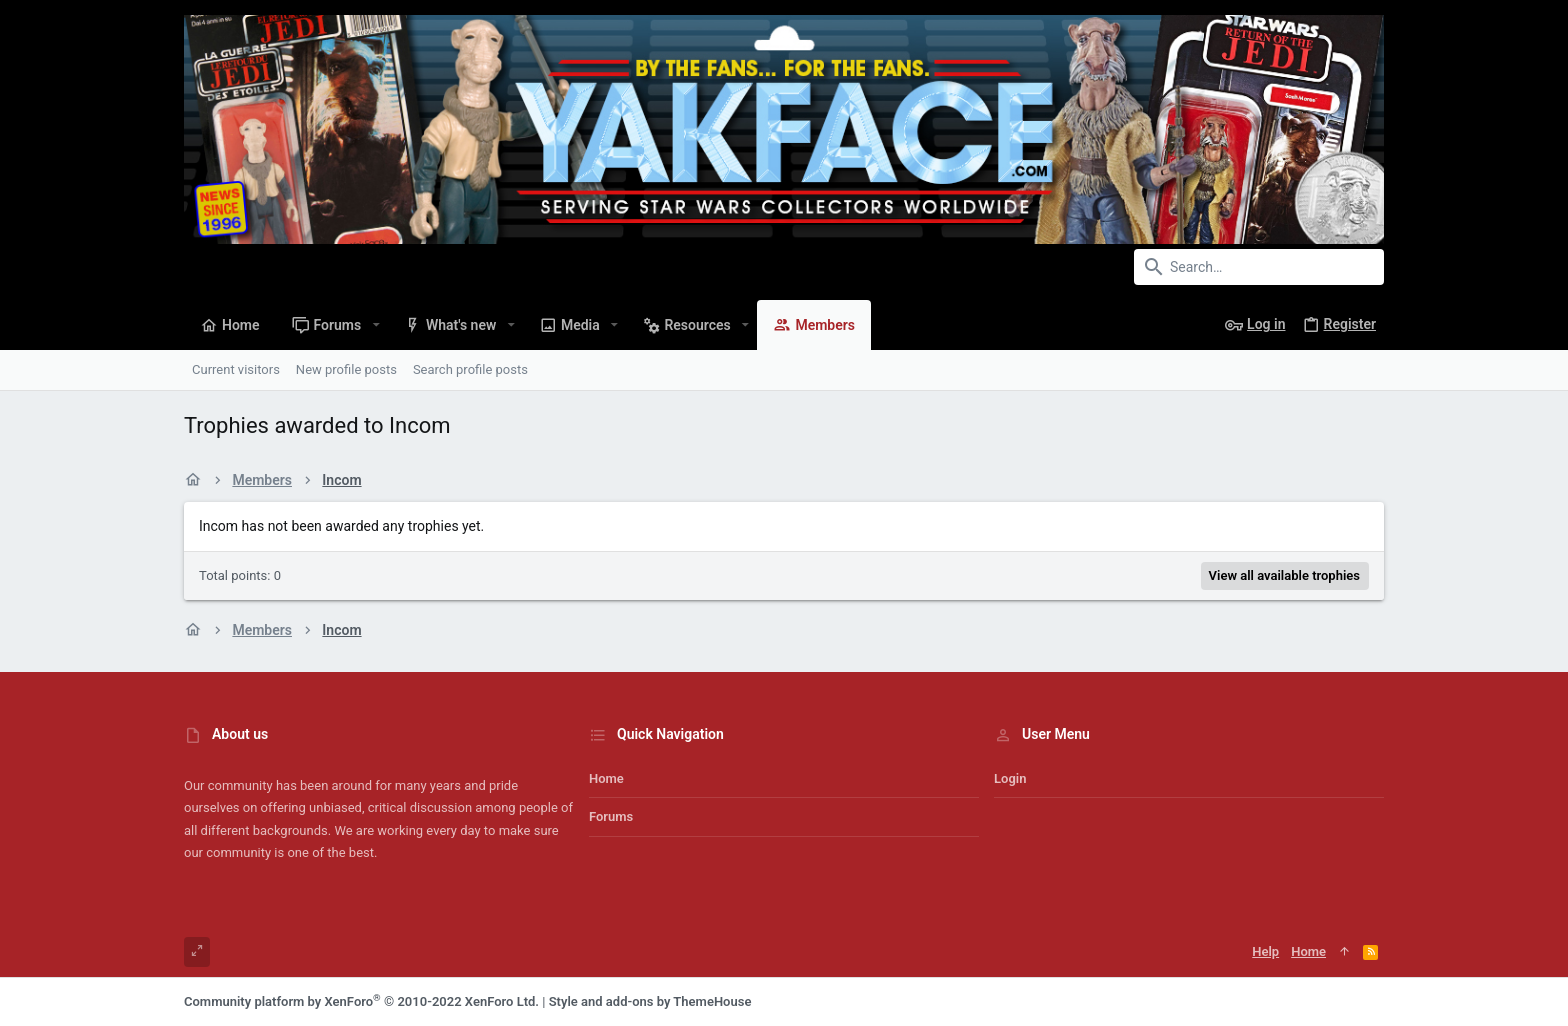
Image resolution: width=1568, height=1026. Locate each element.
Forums (611, 816)
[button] (375, 325)
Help (1265, 951)
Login (1010, 778)
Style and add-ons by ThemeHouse (650, 1001)
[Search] (1259, 267)
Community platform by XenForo (361, 1001)
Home (606, 778)
